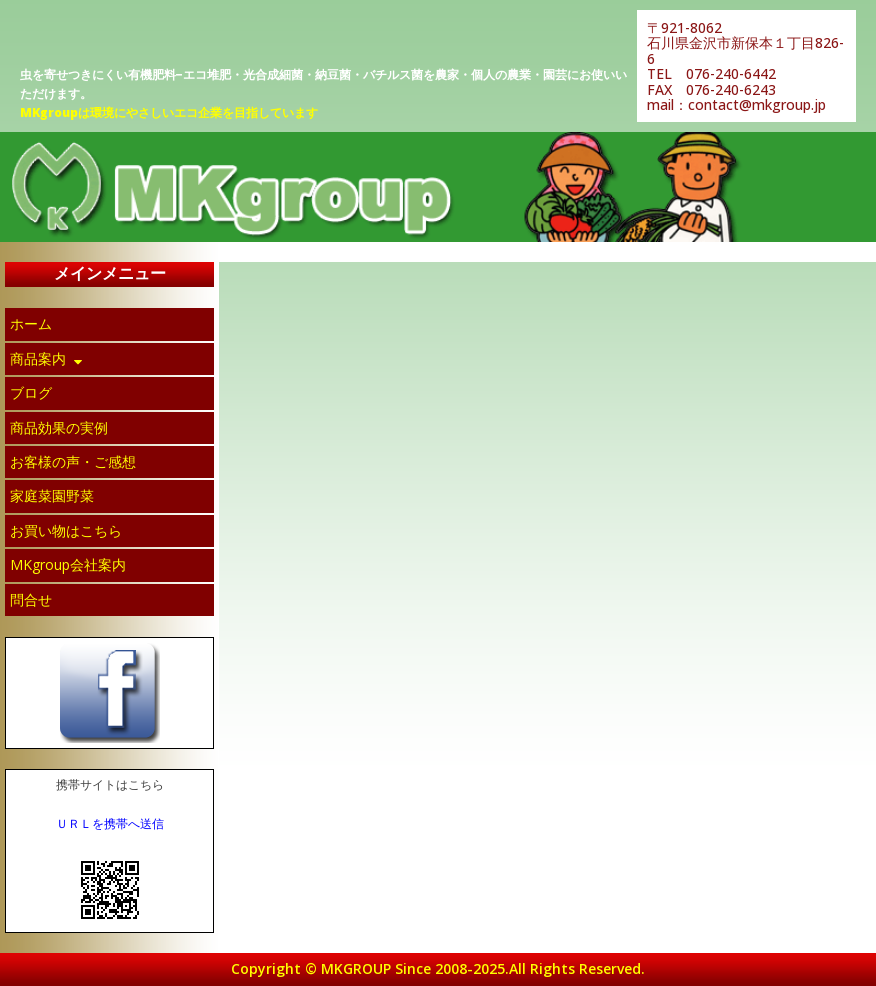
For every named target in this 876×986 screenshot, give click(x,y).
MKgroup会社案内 (68, 564)
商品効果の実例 (59, 427)
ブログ (31, 392)
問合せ (31, 599)
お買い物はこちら (66, 530)
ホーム (31, 323)
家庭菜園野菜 (52, 495)
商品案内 (47, 358)
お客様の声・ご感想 (73, 461)
